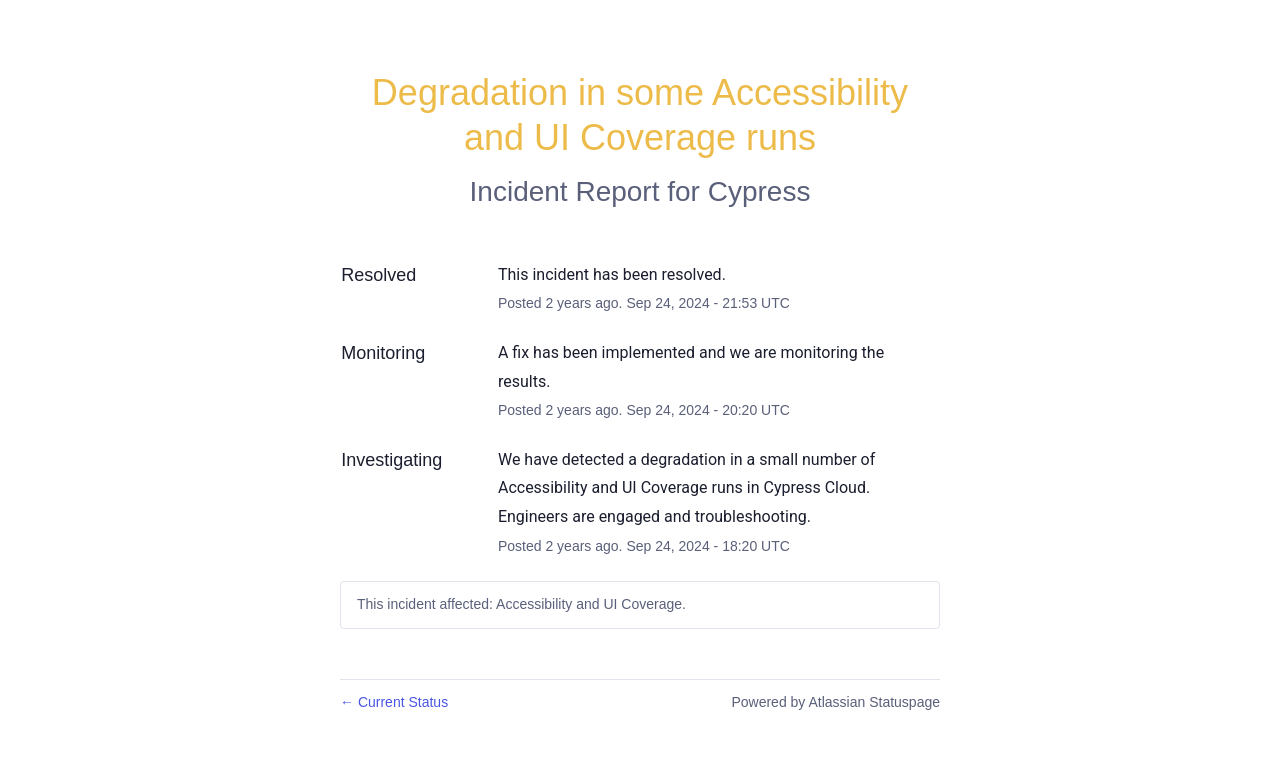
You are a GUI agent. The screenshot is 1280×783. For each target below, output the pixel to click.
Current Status (394, 702)
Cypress (759, 191)
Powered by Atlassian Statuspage (835, 702)
